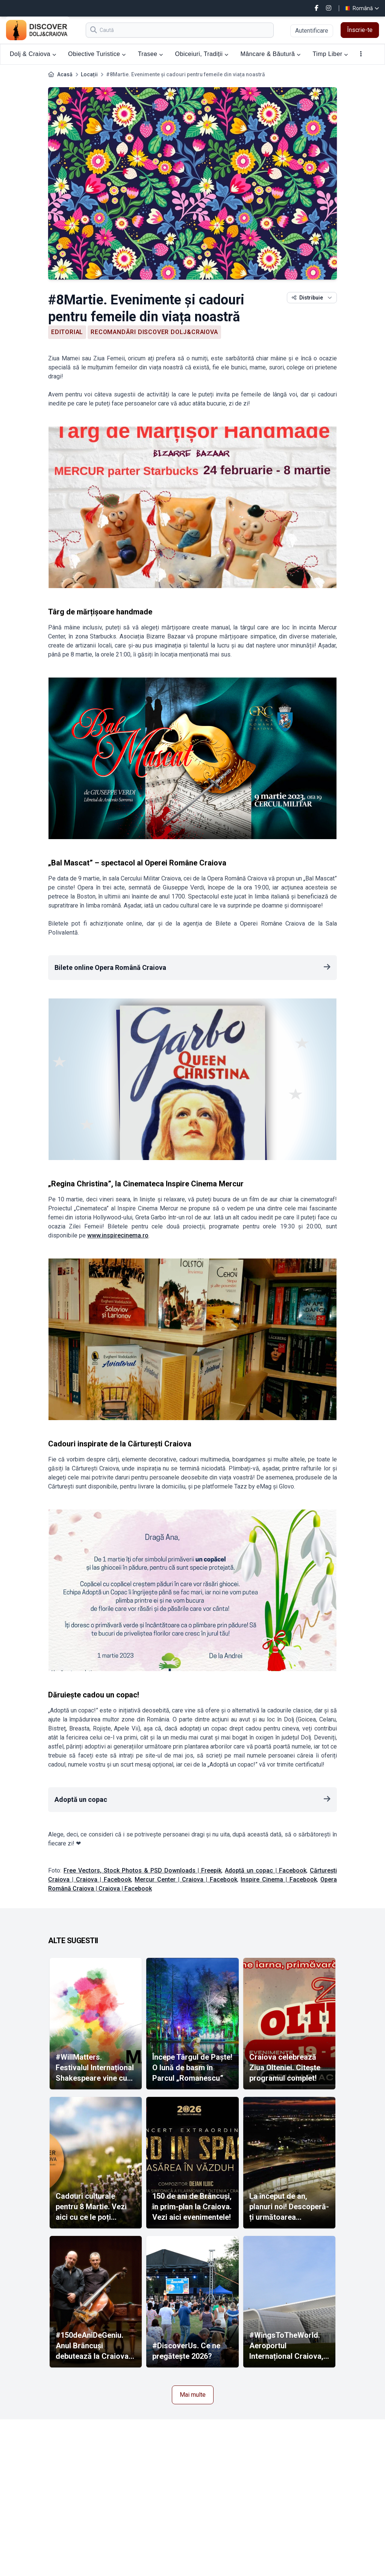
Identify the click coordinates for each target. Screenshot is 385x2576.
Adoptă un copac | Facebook (265, 1870)
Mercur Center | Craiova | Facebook (186, 1879)
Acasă (65, 74)
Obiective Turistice (97, 54)
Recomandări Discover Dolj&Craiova (154, 332)
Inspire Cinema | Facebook (279, 1879)
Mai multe (193, 2394)
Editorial (67, 332)
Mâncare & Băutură (271, 54)
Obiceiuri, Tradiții (202, 54)
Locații (89, 74)
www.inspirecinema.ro (118, 1235)
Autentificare (311, 30)
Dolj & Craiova (33, 54)
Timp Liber (330, 54)
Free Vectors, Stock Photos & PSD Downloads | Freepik (142, 1870)
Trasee (150, 54)
